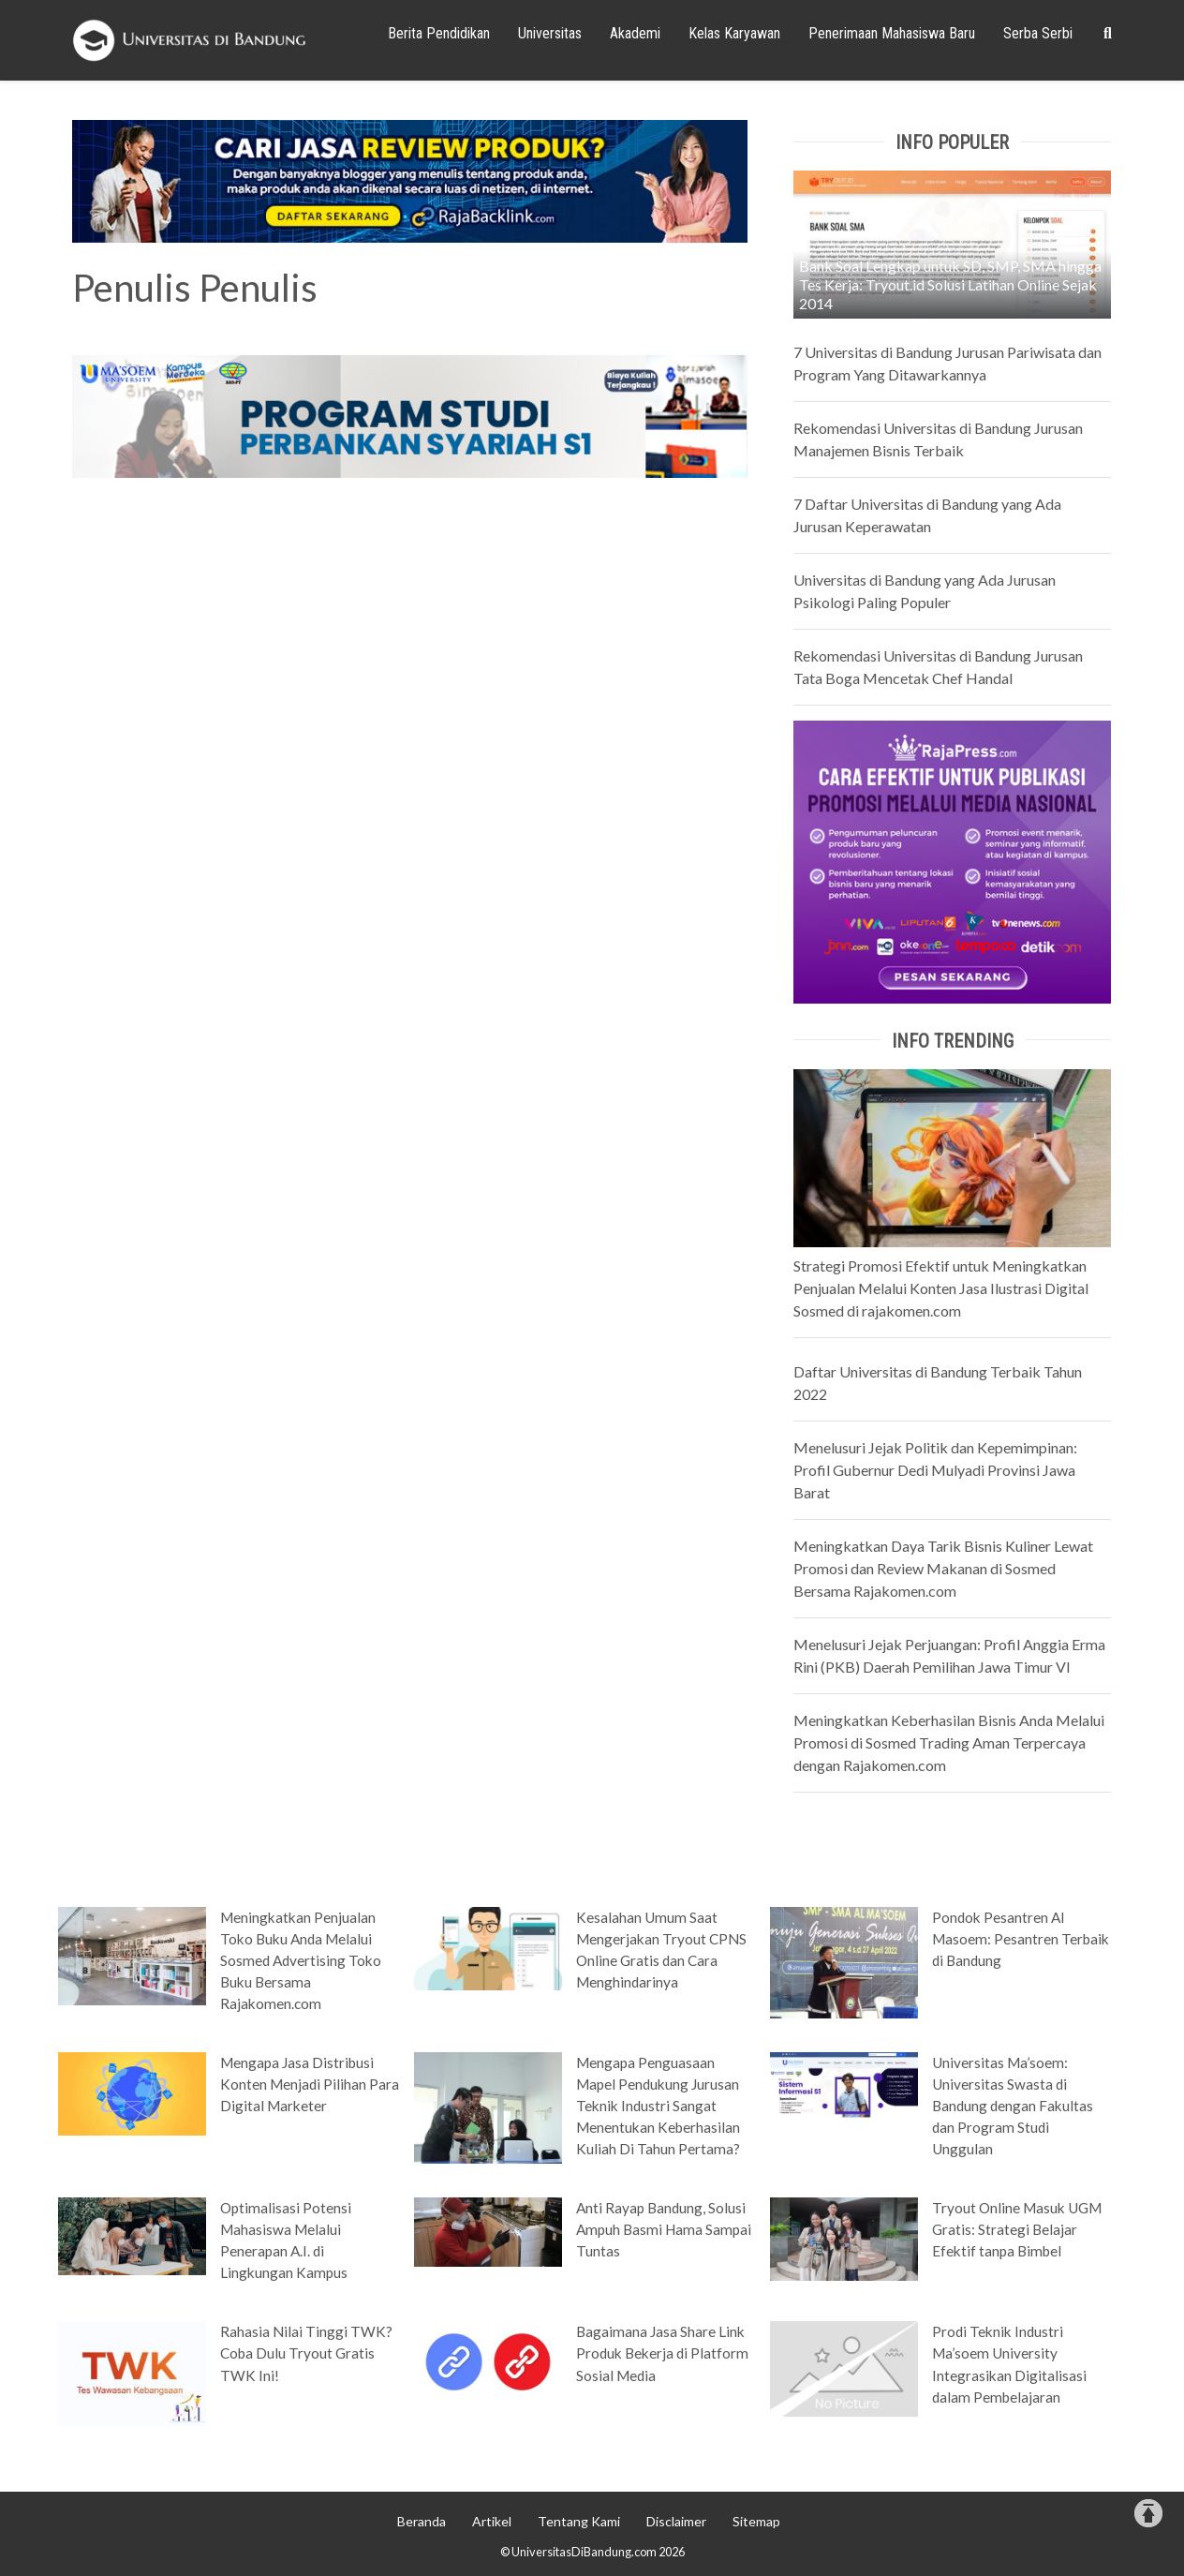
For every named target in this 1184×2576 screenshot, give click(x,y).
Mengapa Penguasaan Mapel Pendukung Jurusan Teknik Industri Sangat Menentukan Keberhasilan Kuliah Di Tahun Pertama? (658, 2105)
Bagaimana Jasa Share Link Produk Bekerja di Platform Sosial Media (662, 2353)
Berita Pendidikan (439, 33)
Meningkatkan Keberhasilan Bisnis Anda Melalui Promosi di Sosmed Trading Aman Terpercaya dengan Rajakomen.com (948, 1742)
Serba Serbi (1038, 33)
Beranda (421, 2521)
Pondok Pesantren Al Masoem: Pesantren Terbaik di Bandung (1020, 1939)
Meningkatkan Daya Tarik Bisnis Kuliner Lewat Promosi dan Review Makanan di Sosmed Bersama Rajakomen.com (943, 1568)
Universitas (550, 33)
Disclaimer (676, 2521)
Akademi (635, 33)
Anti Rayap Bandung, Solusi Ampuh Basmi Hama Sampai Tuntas (663, 2229)
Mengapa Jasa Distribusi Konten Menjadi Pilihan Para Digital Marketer (309, 2084)
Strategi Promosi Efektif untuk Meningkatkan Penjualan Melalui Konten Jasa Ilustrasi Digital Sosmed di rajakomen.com (940, 1288)
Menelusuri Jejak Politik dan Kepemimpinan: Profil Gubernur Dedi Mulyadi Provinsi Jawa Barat (935, 1469)
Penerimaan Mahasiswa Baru (891, 33)
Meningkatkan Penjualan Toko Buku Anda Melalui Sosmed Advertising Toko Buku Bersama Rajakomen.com (300, 1960)
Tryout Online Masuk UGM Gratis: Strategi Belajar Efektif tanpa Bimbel (1017, 2229)
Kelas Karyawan (734, 33)
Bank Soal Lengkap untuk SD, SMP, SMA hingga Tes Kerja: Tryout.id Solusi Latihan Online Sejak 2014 (950, 284)
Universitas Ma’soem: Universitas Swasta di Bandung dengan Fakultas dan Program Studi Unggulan (1012, 2105)
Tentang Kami (579, 2521)
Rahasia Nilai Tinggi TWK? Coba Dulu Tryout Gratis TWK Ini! (306, 2353)
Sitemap (756, 2521)
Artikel (491, 2521)
